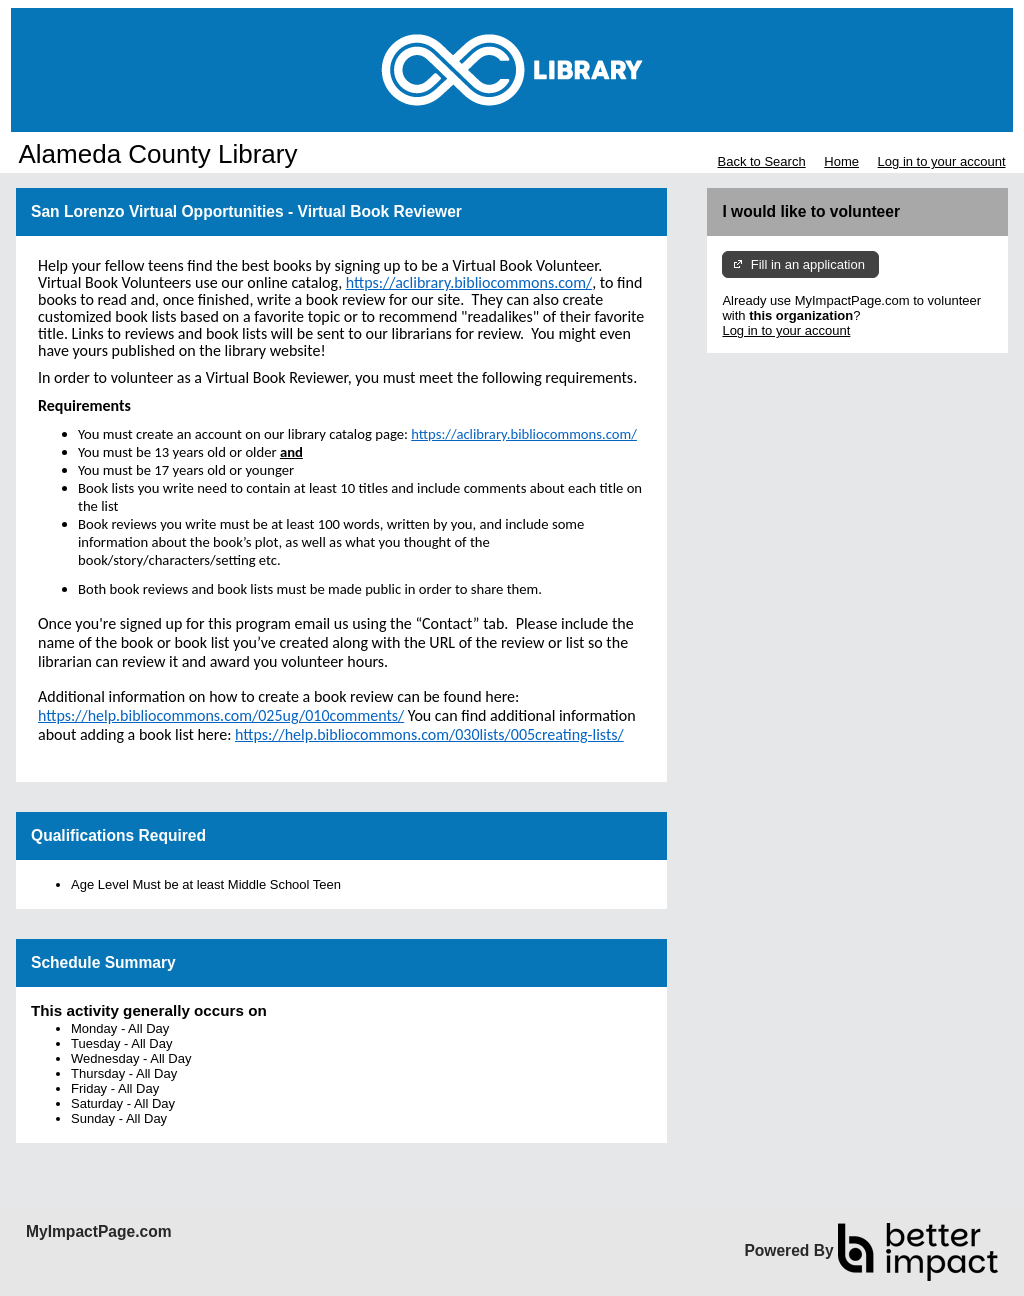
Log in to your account (942, 161)
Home (841, 161)
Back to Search (761, 161)
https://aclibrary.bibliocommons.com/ (524, 434)
